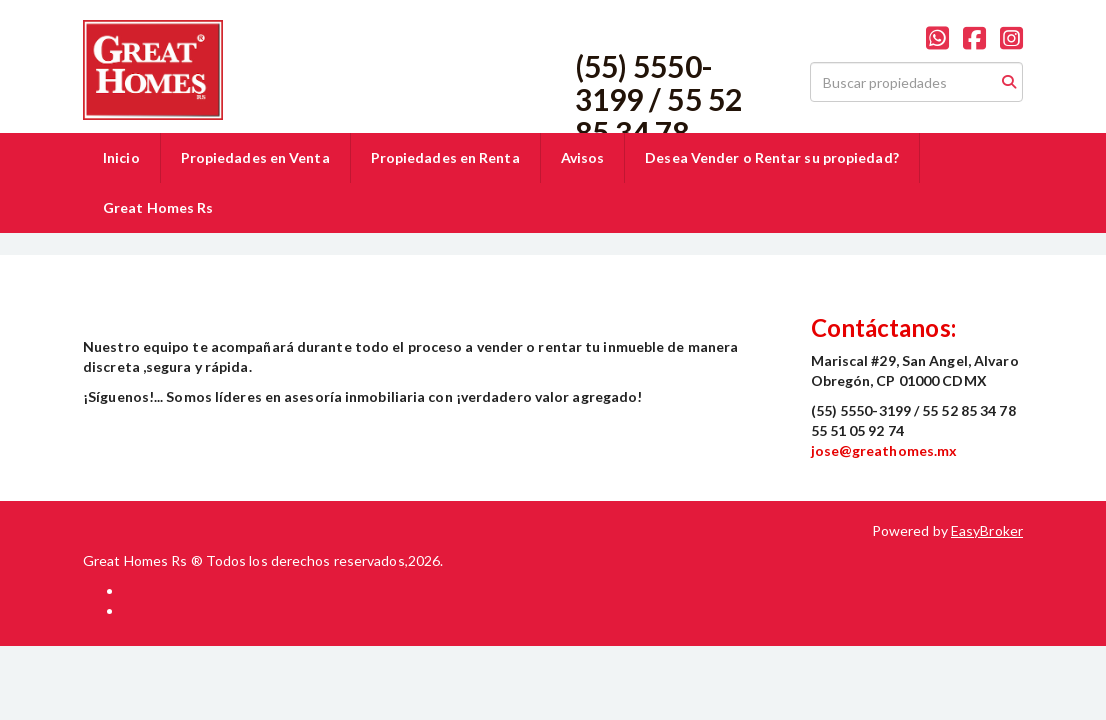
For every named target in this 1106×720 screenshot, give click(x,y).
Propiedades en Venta (255, 157)
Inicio (121, 157)
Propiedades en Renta (445, 157)
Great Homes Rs (158, 207)
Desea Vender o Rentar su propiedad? (772, 157)
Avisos (583, 157)
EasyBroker (987, 530)
